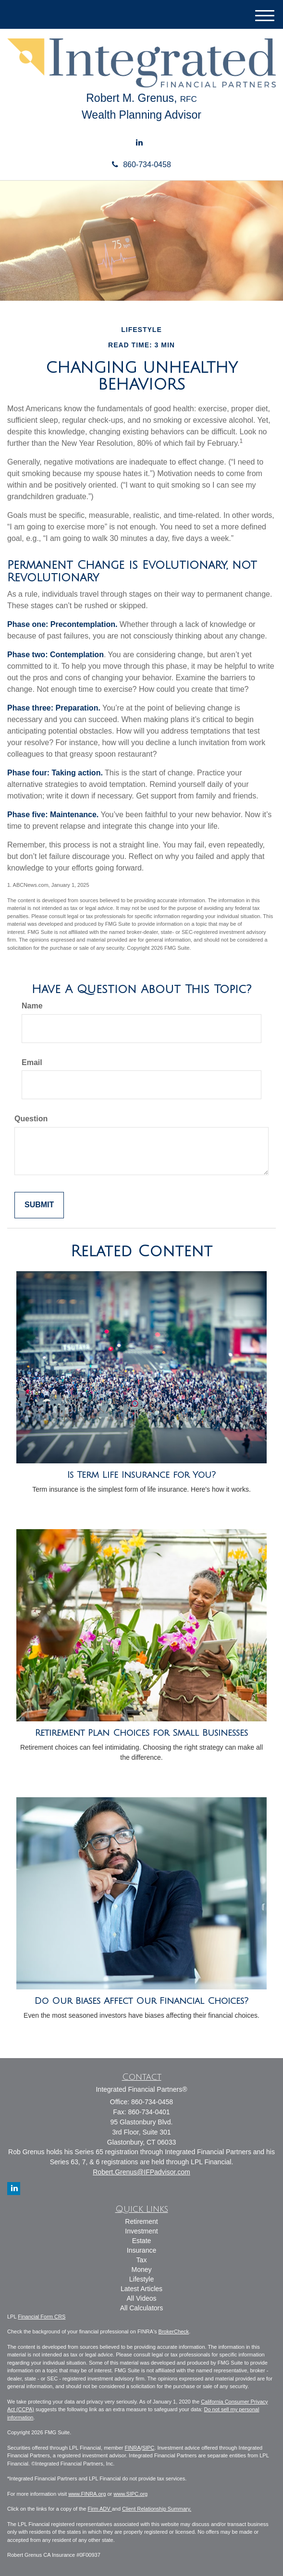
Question (31, 1119)
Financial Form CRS (41, 2316)
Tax (141, 2260)
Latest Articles (141, 2289)
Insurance (141, 2250)
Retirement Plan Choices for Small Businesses (141, 1733)
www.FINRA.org (87, 2494)
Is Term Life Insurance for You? (141, 1475)
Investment (141, 2231)
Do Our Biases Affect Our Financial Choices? (141, 2001)
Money (141, 2269)
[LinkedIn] (139, 142)
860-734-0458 (141, 164)
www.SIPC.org (130, 2494)
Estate (141, 2241)
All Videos (141, 2298)
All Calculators (141, 2308)
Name (32, 1006)
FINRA (133, 2448)
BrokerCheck (174, 2331)
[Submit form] (39, 1205)
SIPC (148, 2448)
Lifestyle (141, 2279)
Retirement (141, 2221)
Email (32, 1062)
